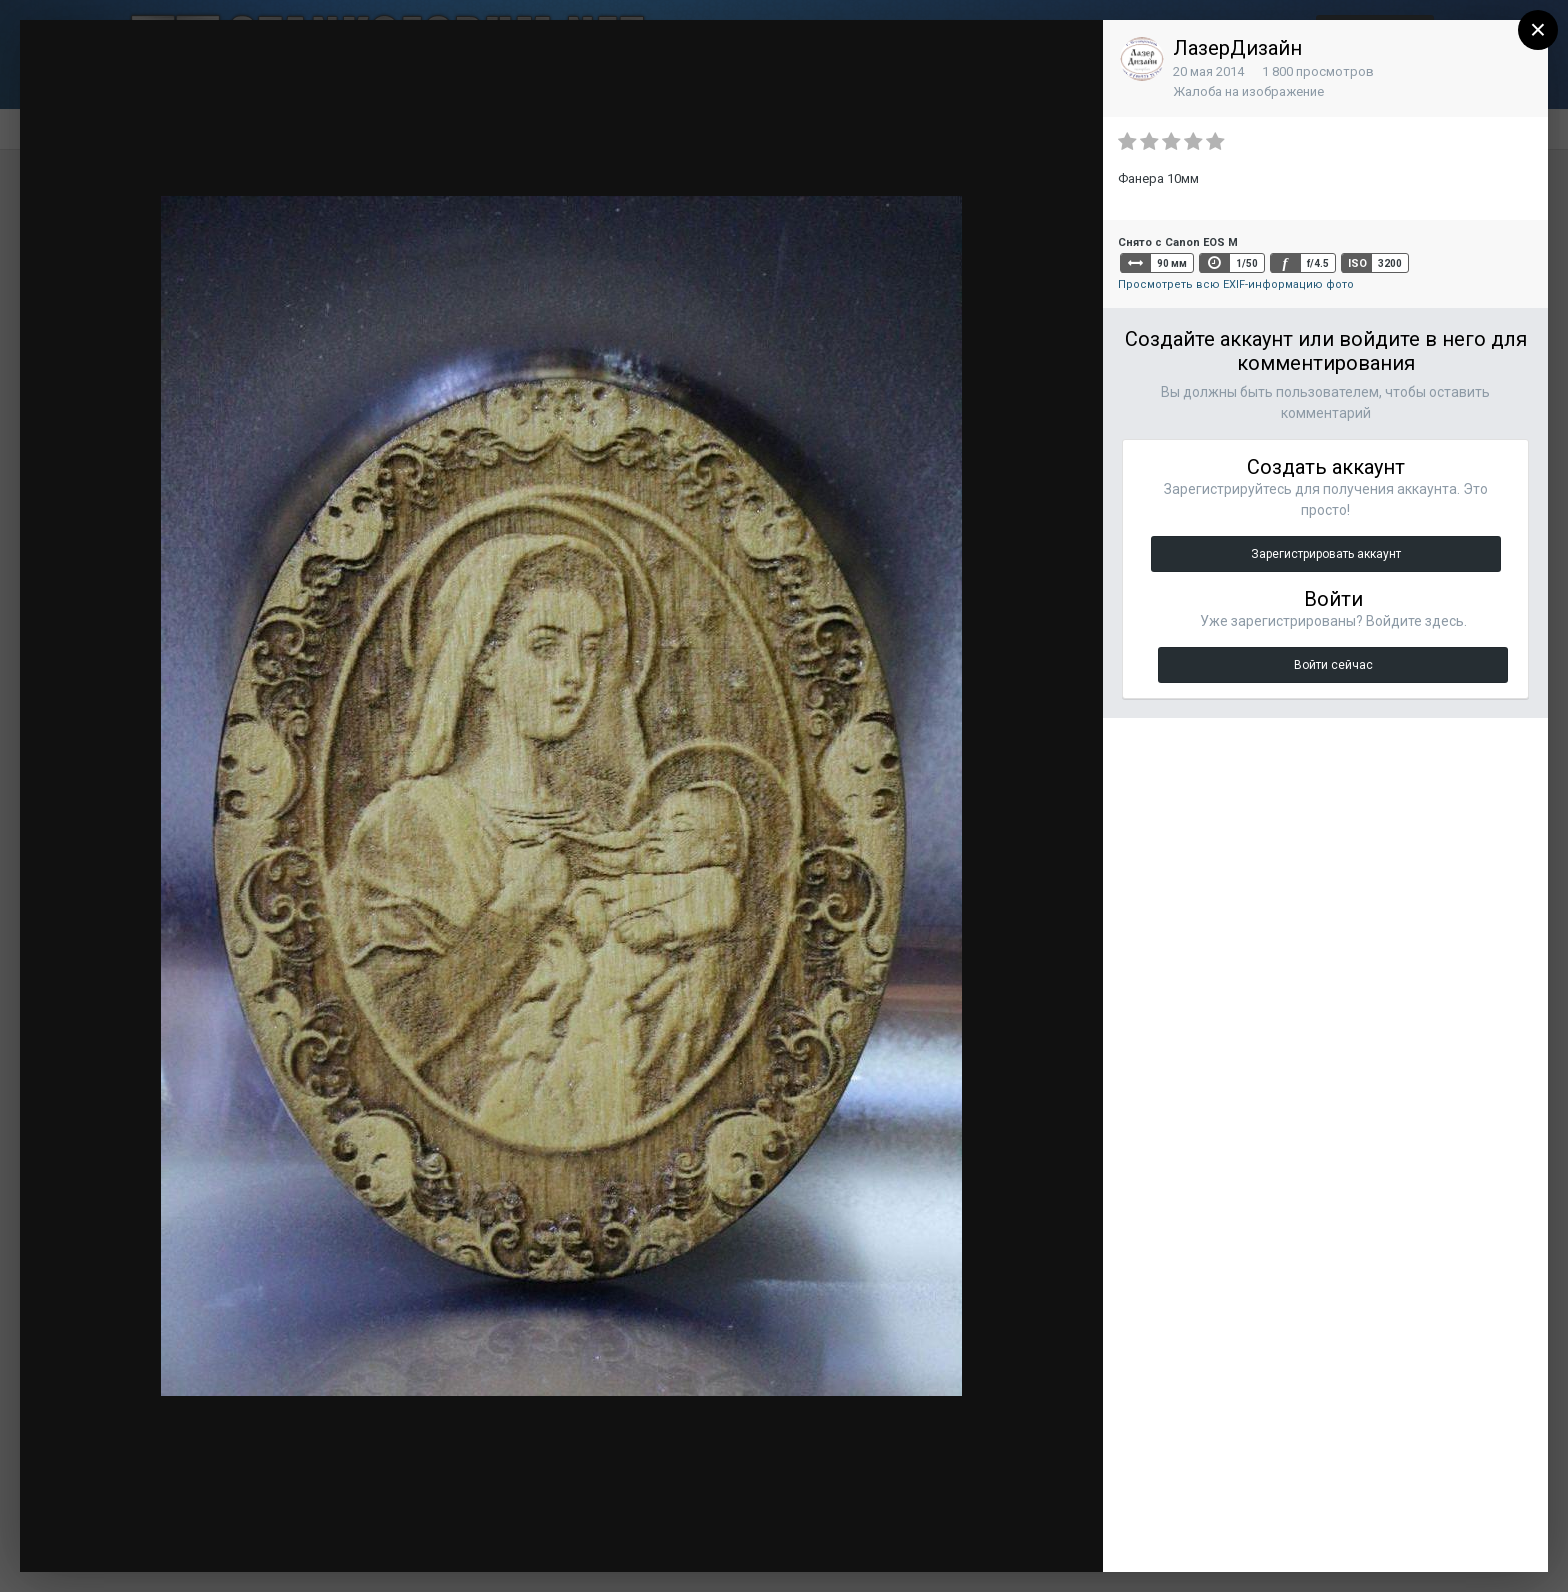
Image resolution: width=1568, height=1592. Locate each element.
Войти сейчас (1333, 665)
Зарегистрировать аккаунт (1326, 554)
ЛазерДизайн (1237, 48)
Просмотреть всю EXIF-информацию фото (1236, 284)
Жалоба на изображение (1248, 91)
